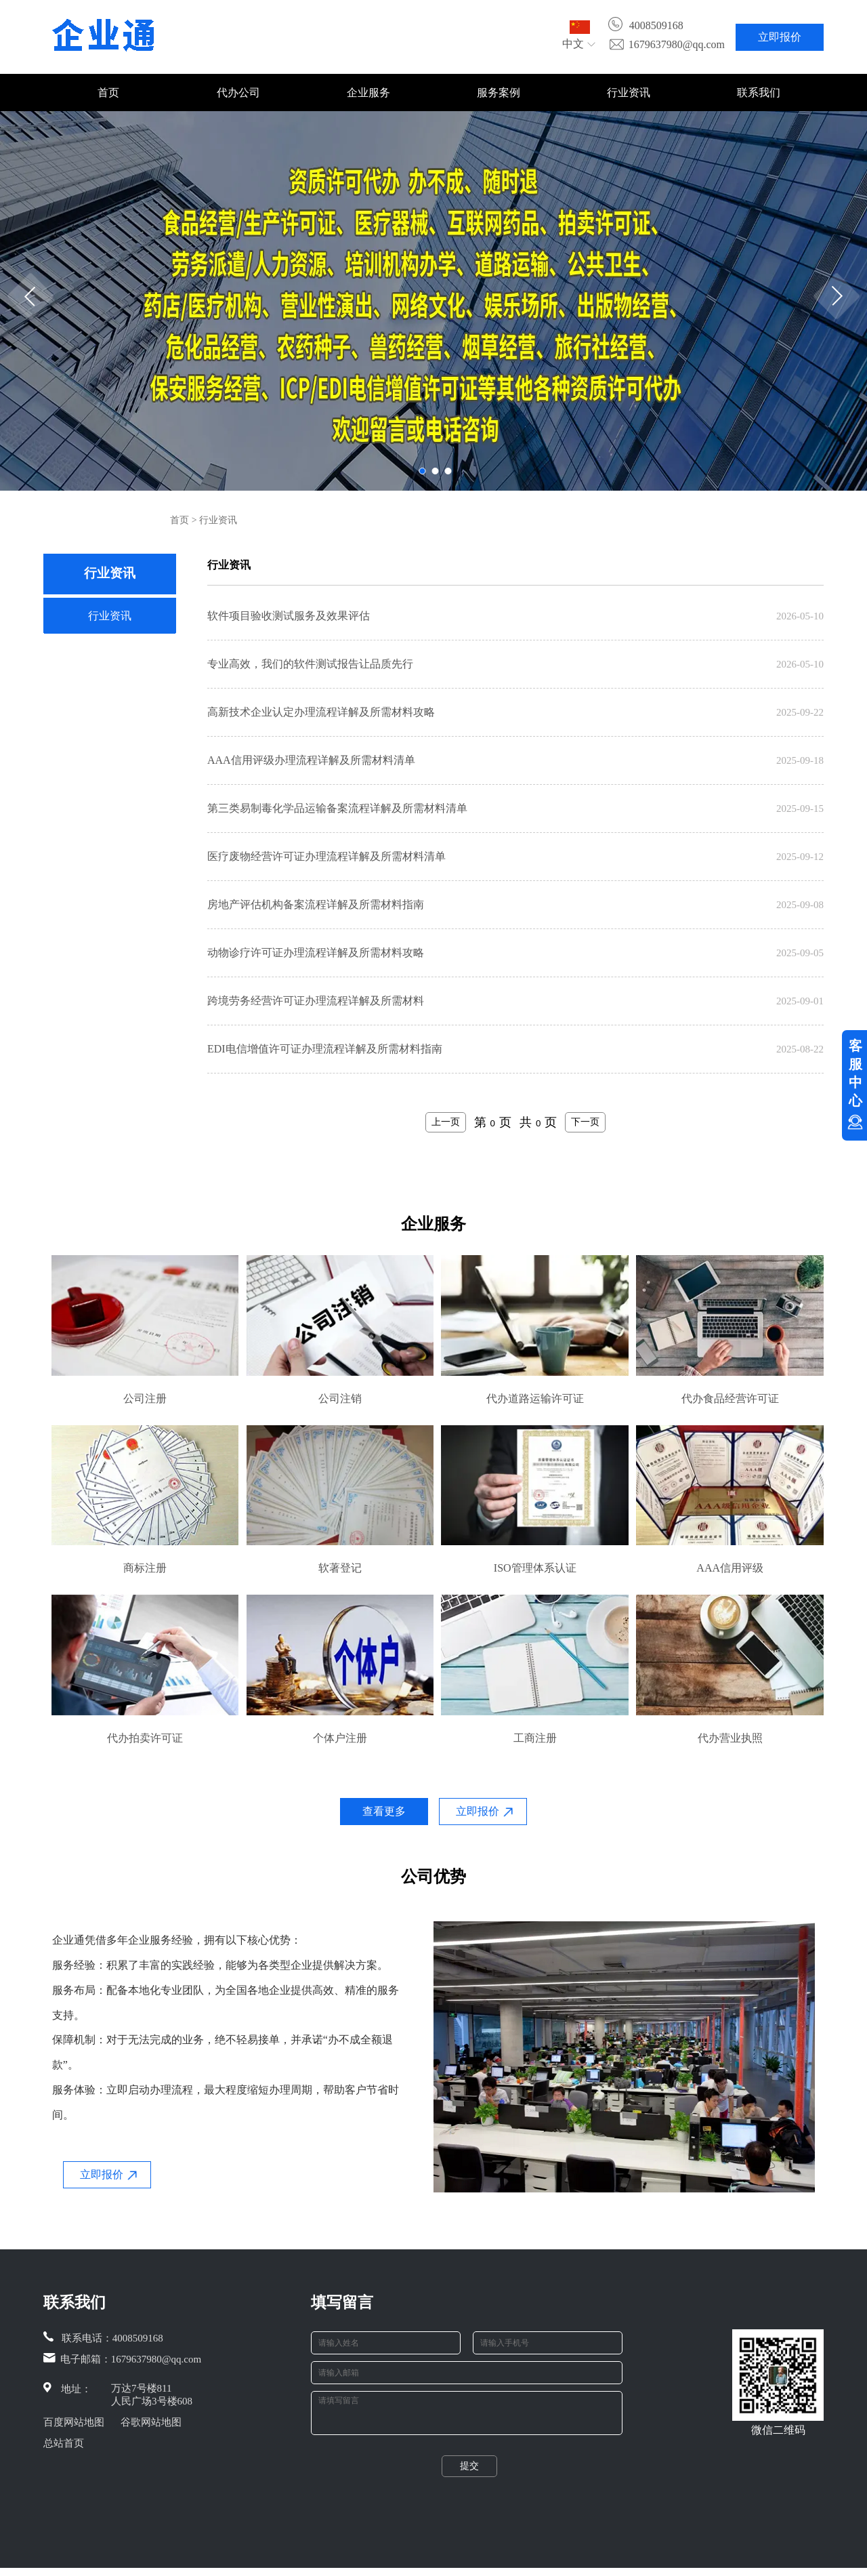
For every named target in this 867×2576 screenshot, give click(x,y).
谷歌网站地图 (151, 2422)
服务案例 (498, 92)
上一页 (445, 1121)
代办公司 (238, 92)
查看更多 (384, 1811)
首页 (108, 92)
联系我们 (758, 92)
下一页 (585, 1121)
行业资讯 (628, 92)
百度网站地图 (73, 2422)
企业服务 (368, 92)
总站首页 (63, 2443)
